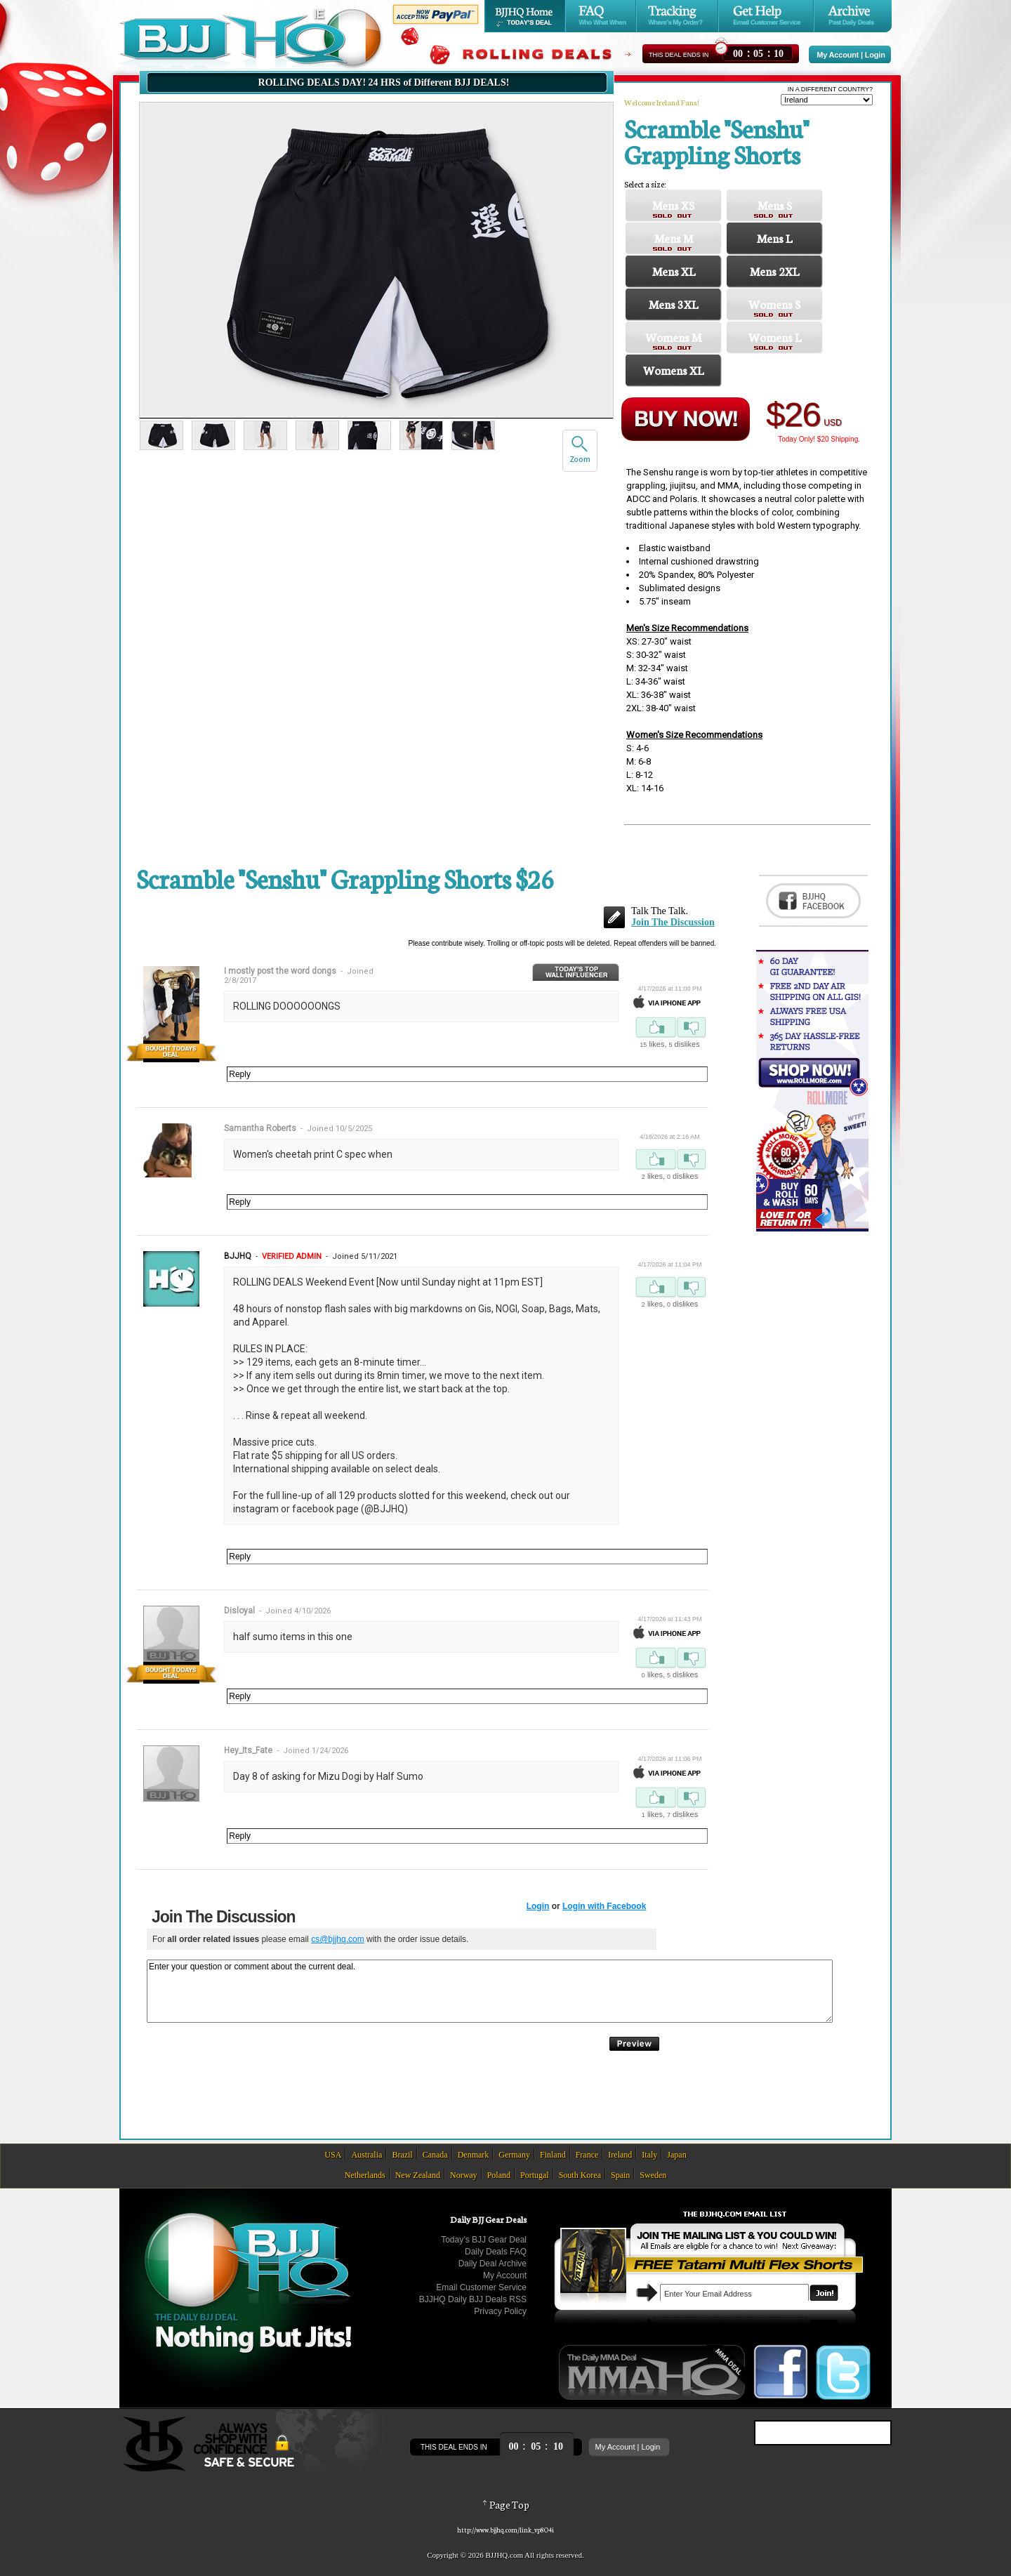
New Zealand (417, 2175)
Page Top (505, 2504)
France (587, 2155)
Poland (498, 2175)
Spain (620, 2175)
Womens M (673, 337)
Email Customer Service (481, 2287)
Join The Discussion (673, 922)
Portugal (534, 2175)
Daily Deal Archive (492, 2263)
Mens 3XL (673, 304)
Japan (676, 2155)
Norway (463, 2175)
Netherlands (365, 2175)
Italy (649, 2155)
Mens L (774, 238)
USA (332, 2155)
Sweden (653, 2175)
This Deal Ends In (678, 54)
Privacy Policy (500, 2311)
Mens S (775, 205)
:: (758, 52)
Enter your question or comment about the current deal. (490, 1991)
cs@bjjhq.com (337, 1939)
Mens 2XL (774, 271)
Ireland (620, 2155)
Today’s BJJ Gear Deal (484, 2240)
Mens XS (673, 205)
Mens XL (673, 271)
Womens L (774, 337)
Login (875, 55)
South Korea (580, 2175)
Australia (366, 2155)
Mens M (673, 238)
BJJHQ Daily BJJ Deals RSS (473, 2299)
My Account (838, 55)
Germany (514, 2155)
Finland (553, 2155)
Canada (435, 2155)
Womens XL (673, 370)
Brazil (402, 2155)
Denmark (473, 2155)
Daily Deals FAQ (496, 2252)
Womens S (774, 304)
